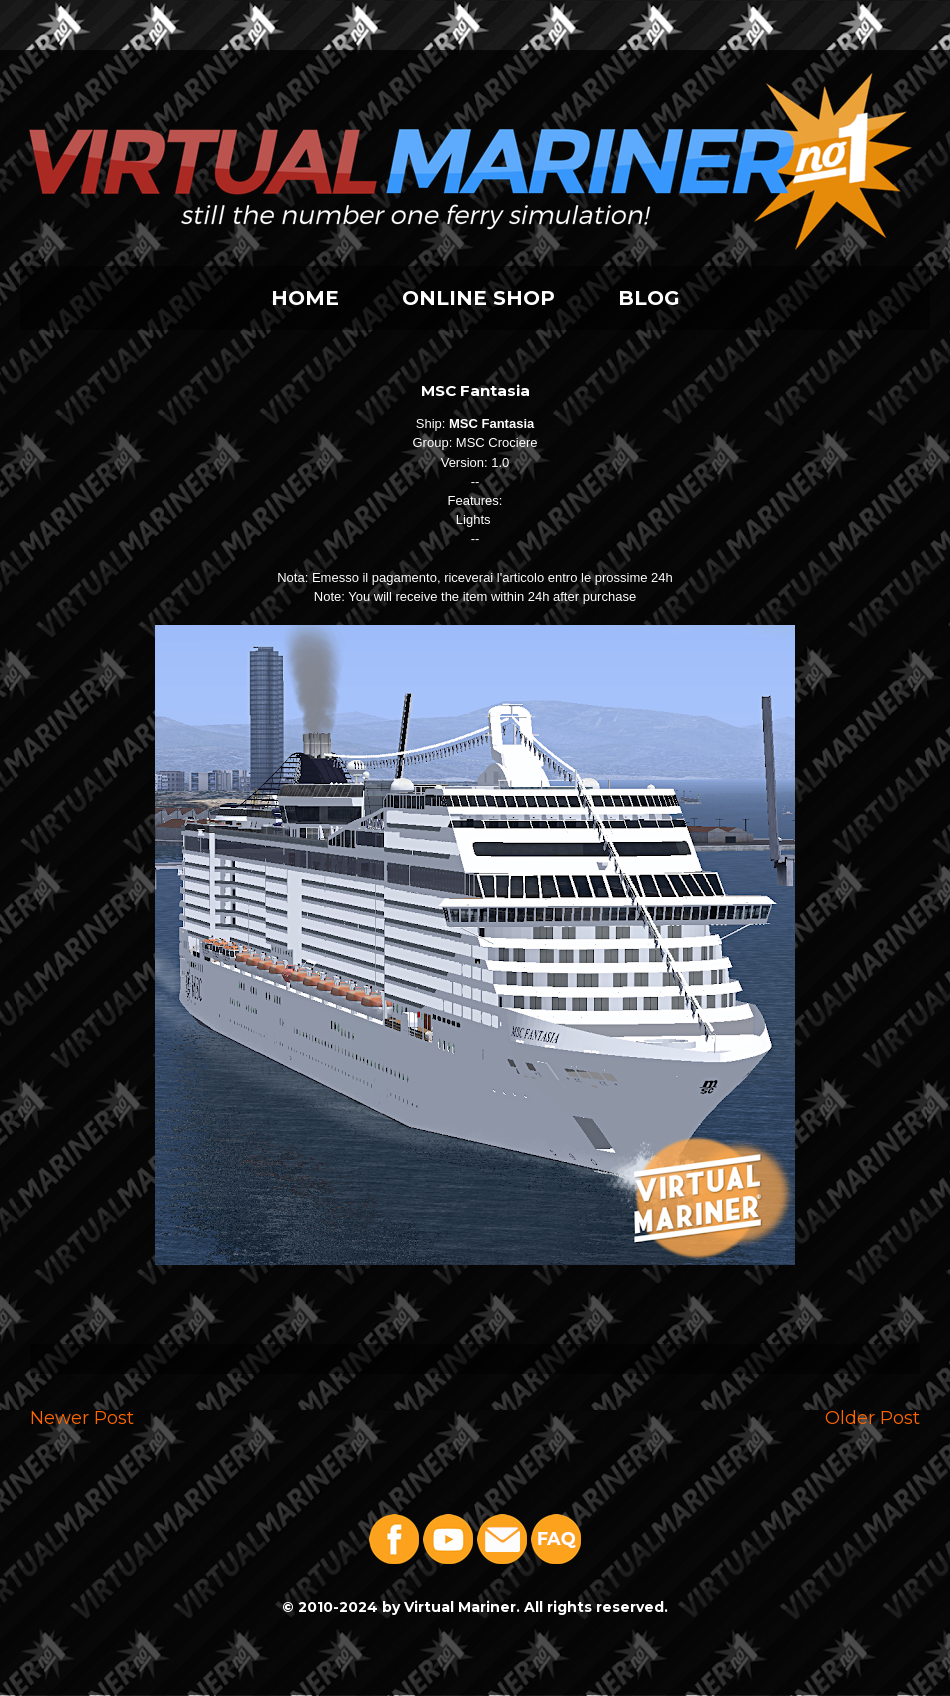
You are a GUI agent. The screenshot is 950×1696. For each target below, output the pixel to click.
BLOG (649, 298)
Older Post (872, 1417)
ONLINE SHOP (478, 298)
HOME (305, 298)
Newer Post (82, 1417)
